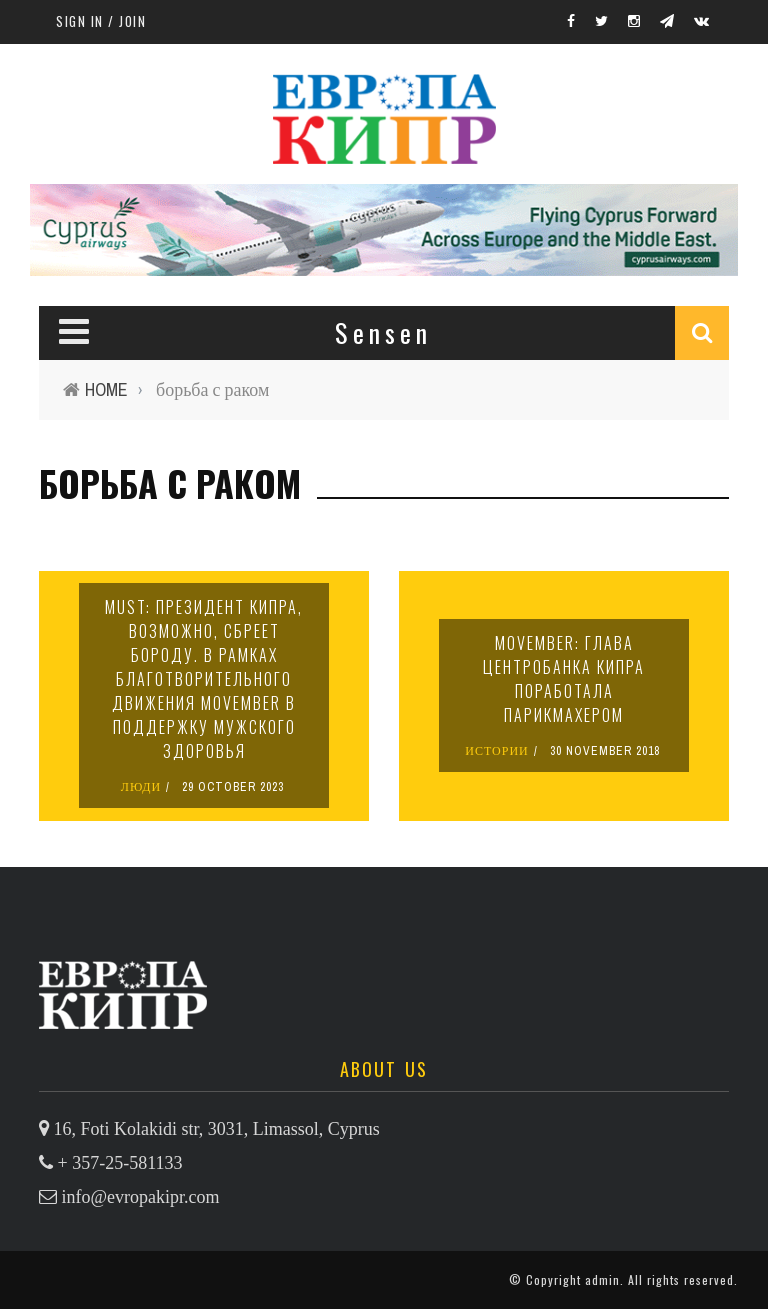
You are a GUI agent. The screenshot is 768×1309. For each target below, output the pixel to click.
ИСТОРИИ (497, 751)
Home (106, 389)
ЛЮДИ (141, 787)
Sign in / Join (101, 21)
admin (602, 1279)
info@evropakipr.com (141, 1197)
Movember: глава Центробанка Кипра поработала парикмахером (564, 679)
